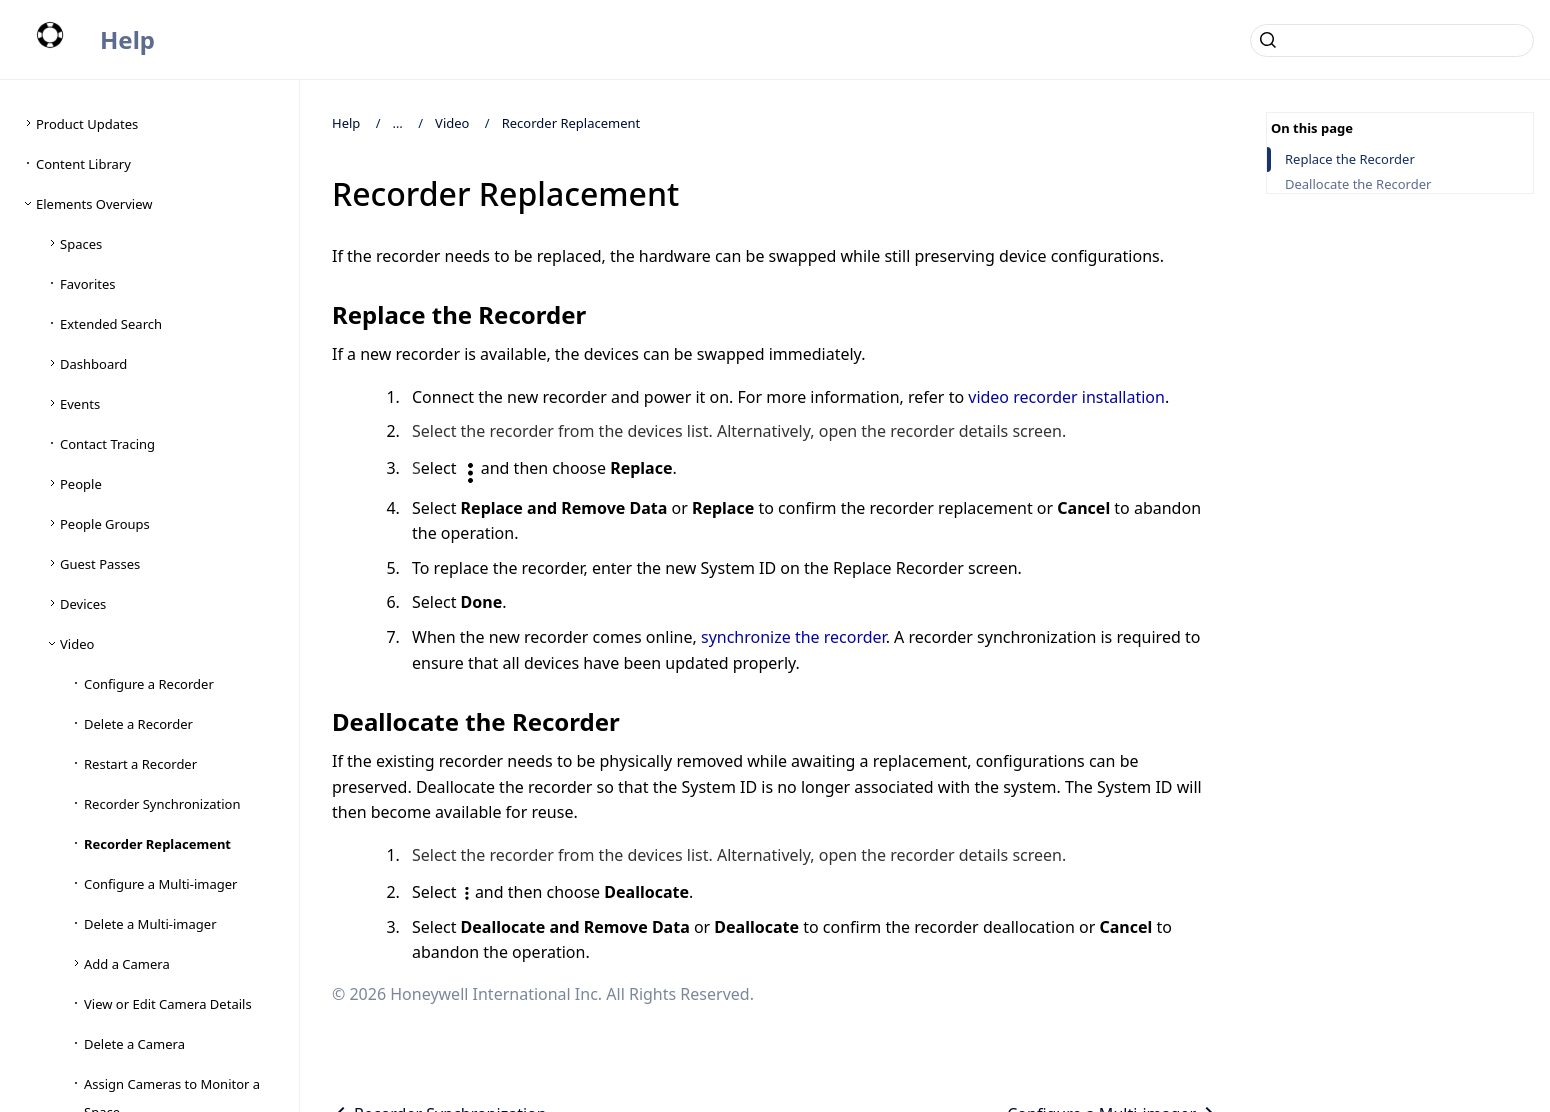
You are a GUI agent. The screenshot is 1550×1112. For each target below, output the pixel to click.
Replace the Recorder (1350, 159)
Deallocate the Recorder (1358, 184)
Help (127, 39)
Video (452, 123)
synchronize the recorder (793, 637)
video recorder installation (1066, 397)
